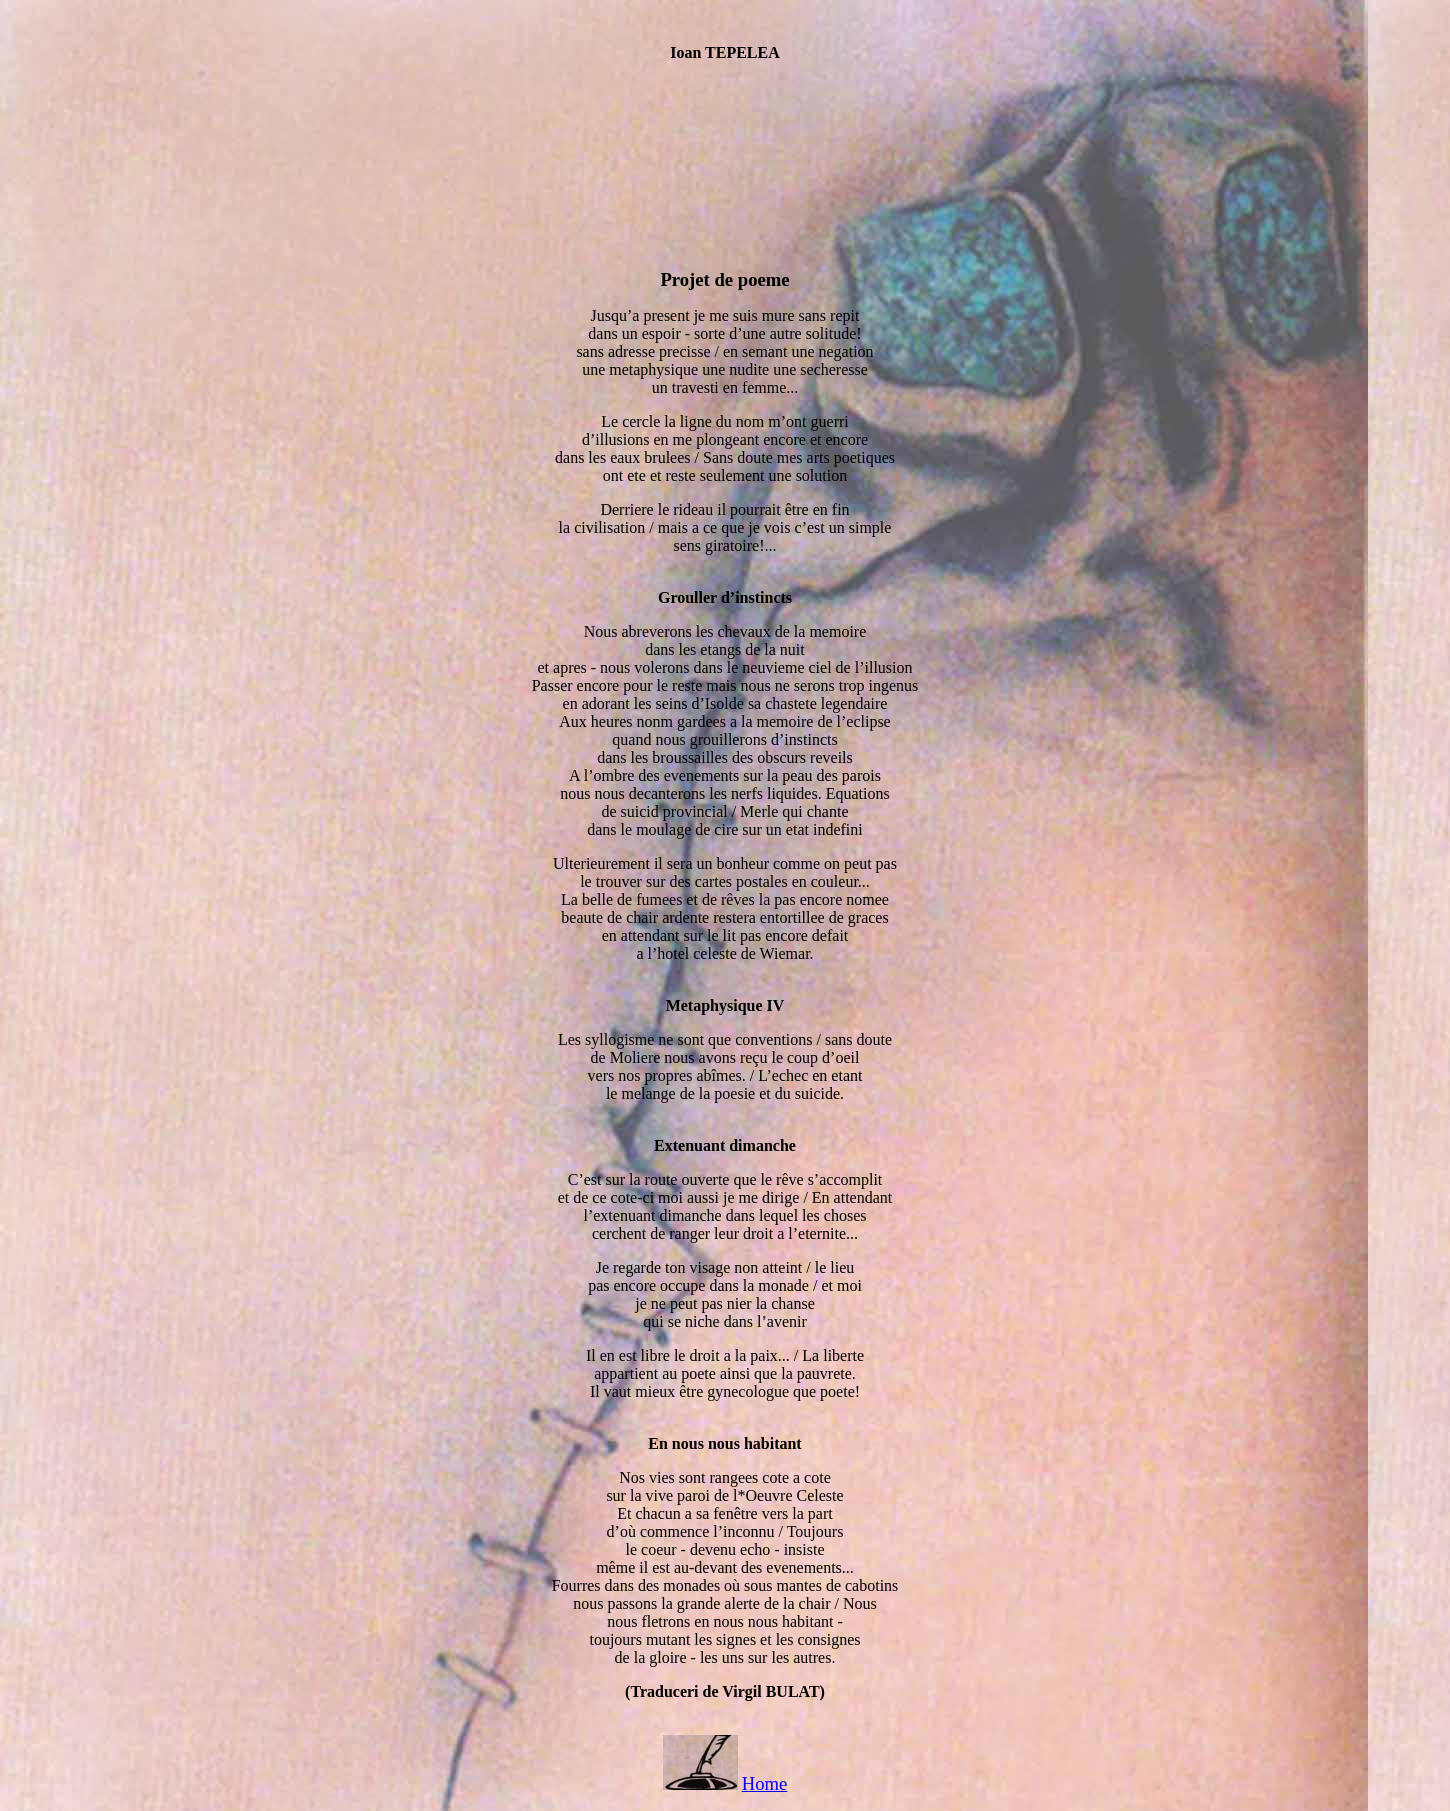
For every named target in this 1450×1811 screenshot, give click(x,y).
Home (765, 1783)
